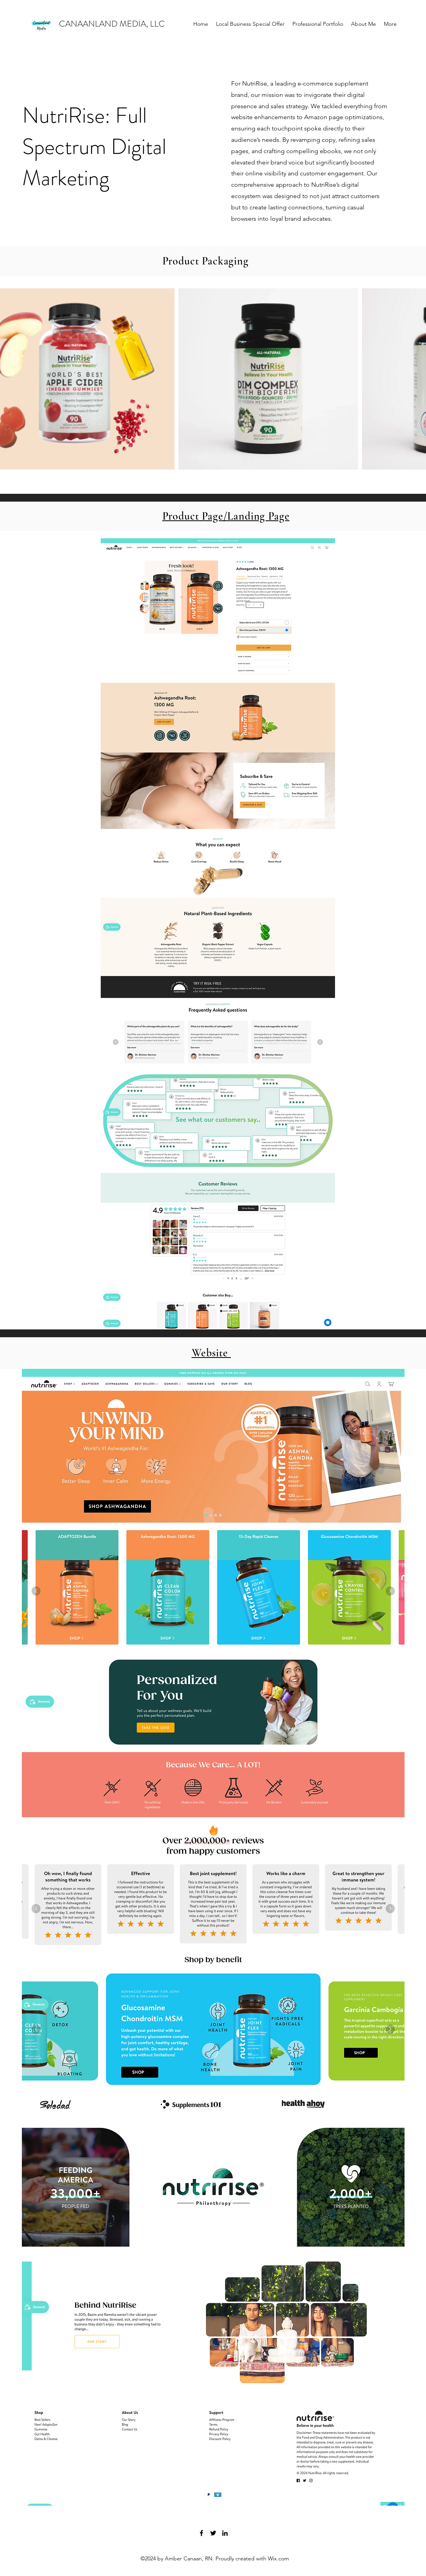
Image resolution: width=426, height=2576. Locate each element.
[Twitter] (213, 2533)
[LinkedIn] (225, 2533)
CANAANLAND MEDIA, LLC (112, 24)
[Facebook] (201, 2533)
